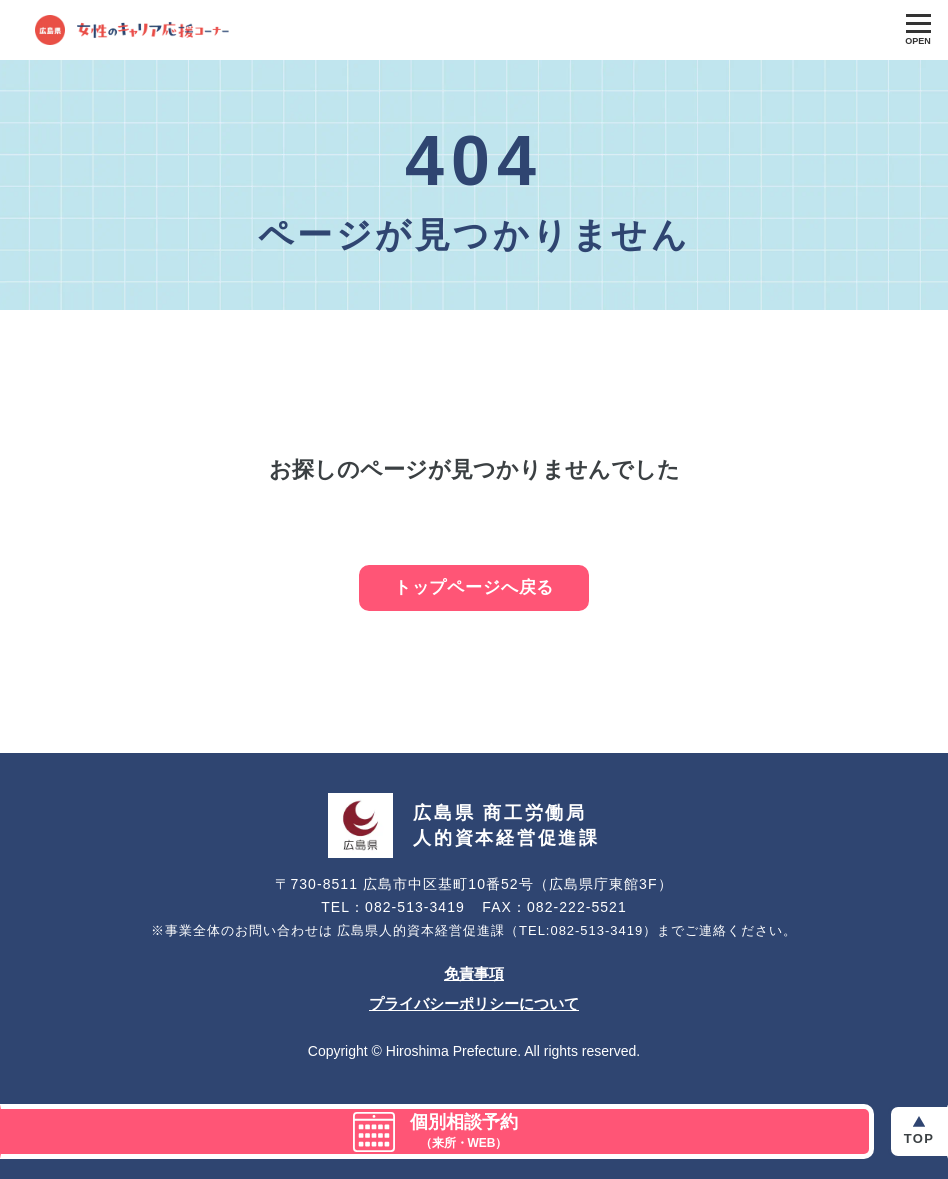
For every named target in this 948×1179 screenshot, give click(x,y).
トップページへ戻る (474, 587)
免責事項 (474, 973)
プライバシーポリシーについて (474, 1003)
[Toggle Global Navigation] (918, 30)
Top (919, 1138)
